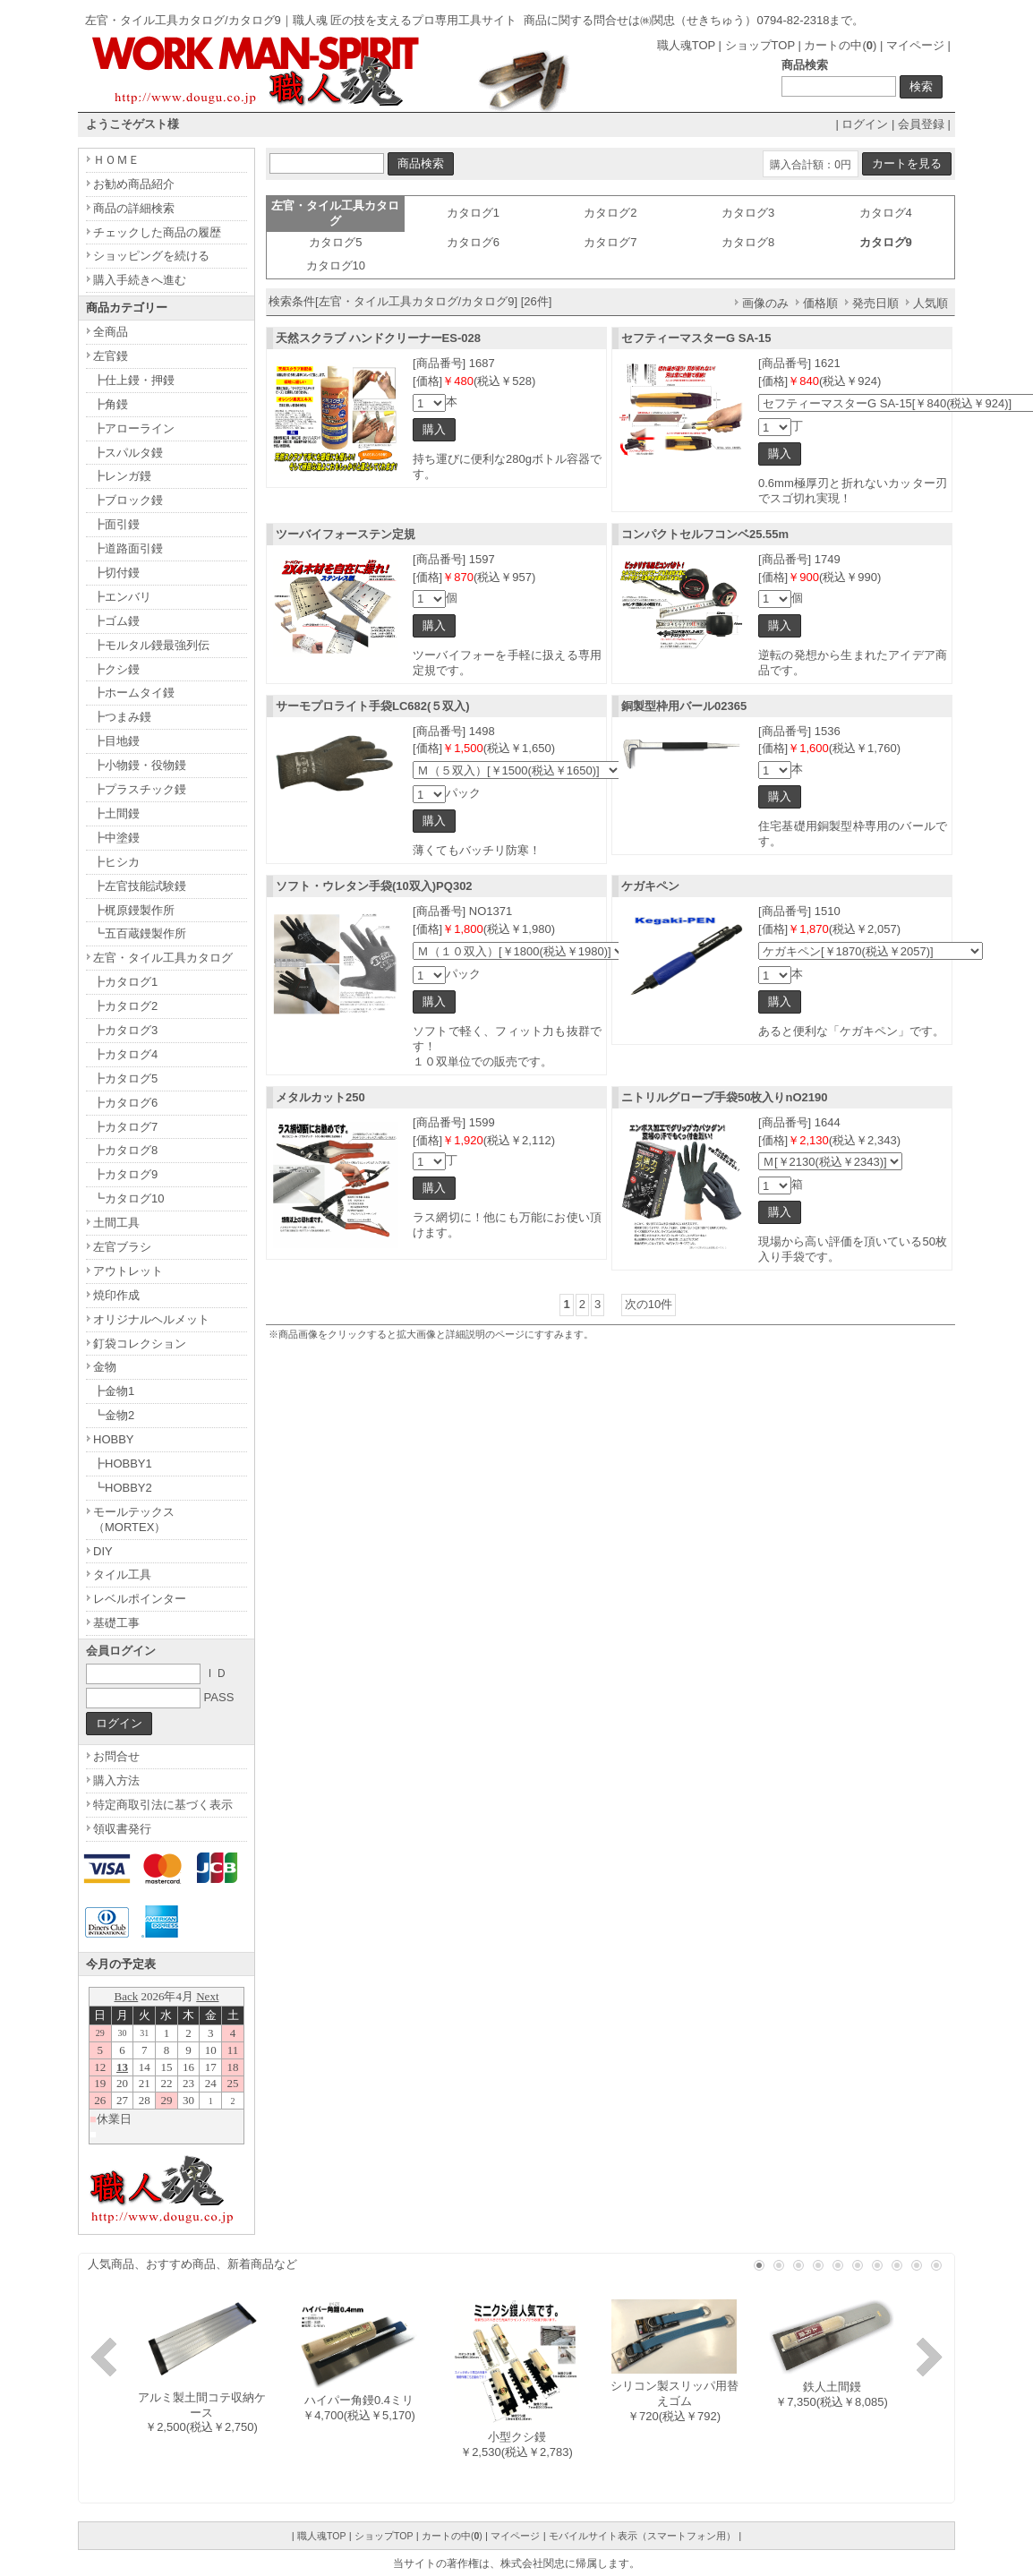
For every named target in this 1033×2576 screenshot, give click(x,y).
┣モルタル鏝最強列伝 (151, 645)
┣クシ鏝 (116, 669)
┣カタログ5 (125, 1078)
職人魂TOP (686, 45)
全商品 (110, 331)
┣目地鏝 (116, 741)
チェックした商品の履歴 (157, 232)
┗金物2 (113, 1415)
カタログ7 (610, 242)
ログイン (864, 124)
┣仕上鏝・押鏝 (134, 380)
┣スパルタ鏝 (128, 452)
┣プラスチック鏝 (139, 789)
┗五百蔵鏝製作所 (139, 933)
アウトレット (128, 1271)
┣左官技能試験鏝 (139, 886)
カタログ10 (335, 265)
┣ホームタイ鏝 (134, 692)
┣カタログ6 (125, 1102)
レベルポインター (139, 1598)
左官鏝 (110, 356)
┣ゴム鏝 (116, 621)
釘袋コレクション (139, 1343)
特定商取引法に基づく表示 (163, 1804)
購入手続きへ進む (139, 280)
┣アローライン (134, 428)
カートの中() (840, 45)
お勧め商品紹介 (134, 184)
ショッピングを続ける (151, 255)
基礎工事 (116, 1623)
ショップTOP (760, 45)
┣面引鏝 (116, 524)
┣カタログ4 (125, 1054)
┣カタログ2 (125, 1006)
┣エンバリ (122, 596)
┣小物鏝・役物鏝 (139, 765)
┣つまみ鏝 (122, 716)
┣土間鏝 (116, 813)
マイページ (915, 45)
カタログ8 (747, 242)
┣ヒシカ (116, 862)
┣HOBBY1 (122, 1463)
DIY (103, 1551)
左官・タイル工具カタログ (163, 957)
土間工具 (116, 1222)
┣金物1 (113, 1391)
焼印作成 (116, 1295)
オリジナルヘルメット (151, 1319)
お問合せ (116, 1756)
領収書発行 (122, 1829)
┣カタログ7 (125, 1127)
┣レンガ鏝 (122, 476)
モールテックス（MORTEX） (134, 1519)
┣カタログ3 (125, 1030)
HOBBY (113, 1439)
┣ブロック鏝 (128, 500)
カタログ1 (473, 212)
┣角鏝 (110, 404)
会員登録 (921, 124)
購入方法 (116, 1780)
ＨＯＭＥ (116, 160)
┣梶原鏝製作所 (134, 910)
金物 (104, 1367)
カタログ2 (610, 212)
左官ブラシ (122, 1247)
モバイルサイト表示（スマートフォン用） (642, 2535)
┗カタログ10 (128, 1198)
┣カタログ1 (125, 981)
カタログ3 (747, 212)
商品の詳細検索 (134, 208)
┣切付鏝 (116, 572)
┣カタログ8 (125, 1150)
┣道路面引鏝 (128, 548)
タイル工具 (122, 1574)
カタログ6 (473, 242)
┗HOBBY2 (122, 1487)
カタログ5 (335, 242)
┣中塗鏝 (116, 837)
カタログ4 (885, 212)
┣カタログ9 (125, 1174)
